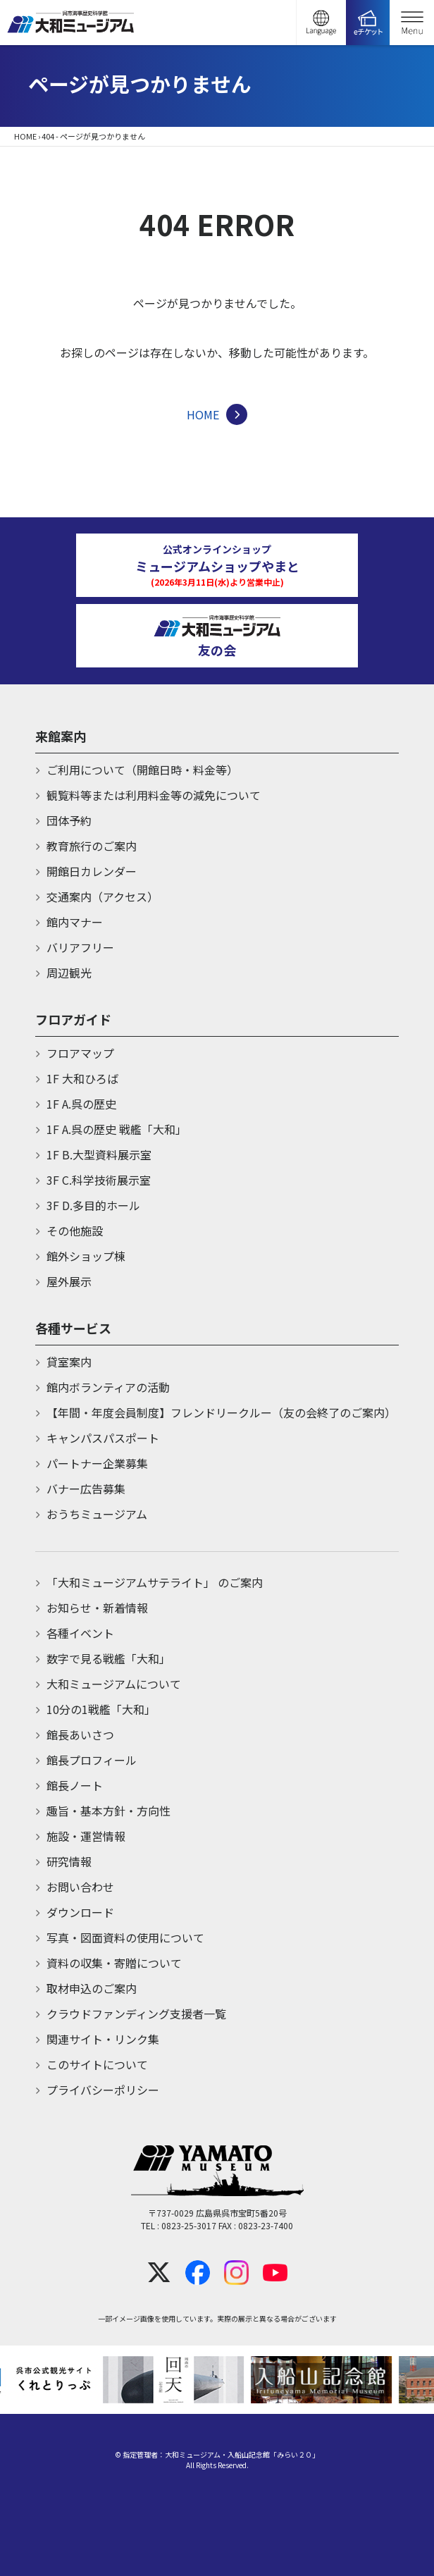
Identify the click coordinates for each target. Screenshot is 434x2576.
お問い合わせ (80, 1886)
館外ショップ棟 (85, 1255)
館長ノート (74, 1785)
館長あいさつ (80, 1734)
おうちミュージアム (96, 1513)
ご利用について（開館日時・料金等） (142, 769)
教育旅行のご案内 (91, 845)
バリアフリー (80, 947)
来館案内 (60, 736)
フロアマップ (80, 1052)
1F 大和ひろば (82, 1078)
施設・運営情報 (85, 1836)
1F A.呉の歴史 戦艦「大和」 (116, 1129)
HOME (25, 136)
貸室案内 (69, 1361)
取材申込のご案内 (91, 1988)
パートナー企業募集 (97, 1463)
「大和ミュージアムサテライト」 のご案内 (154, 1582)
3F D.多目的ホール (93, 1205)
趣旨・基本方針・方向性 (108, 1810)
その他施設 (74, 1230)
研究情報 (69, 1861)
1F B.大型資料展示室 (98, 1154)
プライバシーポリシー (102, 2089)
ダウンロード (80, 1912)
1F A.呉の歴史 (81, 1103)
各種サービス (73, 1328)
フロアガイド (73, 1019)
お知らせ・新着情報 (97, 1607)
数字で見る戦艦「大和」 (108, 1658)
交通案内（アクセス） (102, 896)
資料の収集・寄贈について (114, 1962)
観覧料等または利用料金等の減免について (153, 795)
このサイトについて (97, 2064)
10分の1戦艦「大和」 (101, 1709)
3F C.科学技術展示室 (98, 1179)
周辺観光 (69, 972)
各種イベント (80, 1633)
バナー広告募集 (85, 1488)
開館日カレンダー (91, 871)
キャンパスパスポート (102, 1437)
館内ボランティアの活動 (108, 1387)
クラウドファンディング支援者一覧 (136, 2013)
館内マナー (74, 921)
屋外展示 (69, 1281)
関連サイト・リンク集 (102, 2038)
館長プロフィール (91, 1759)
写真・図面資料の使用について (125, 1937)
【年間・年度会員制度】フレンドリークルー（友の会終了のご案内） (221, 1412)
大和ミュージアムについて (113, 1683)
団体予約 (69, 820)
